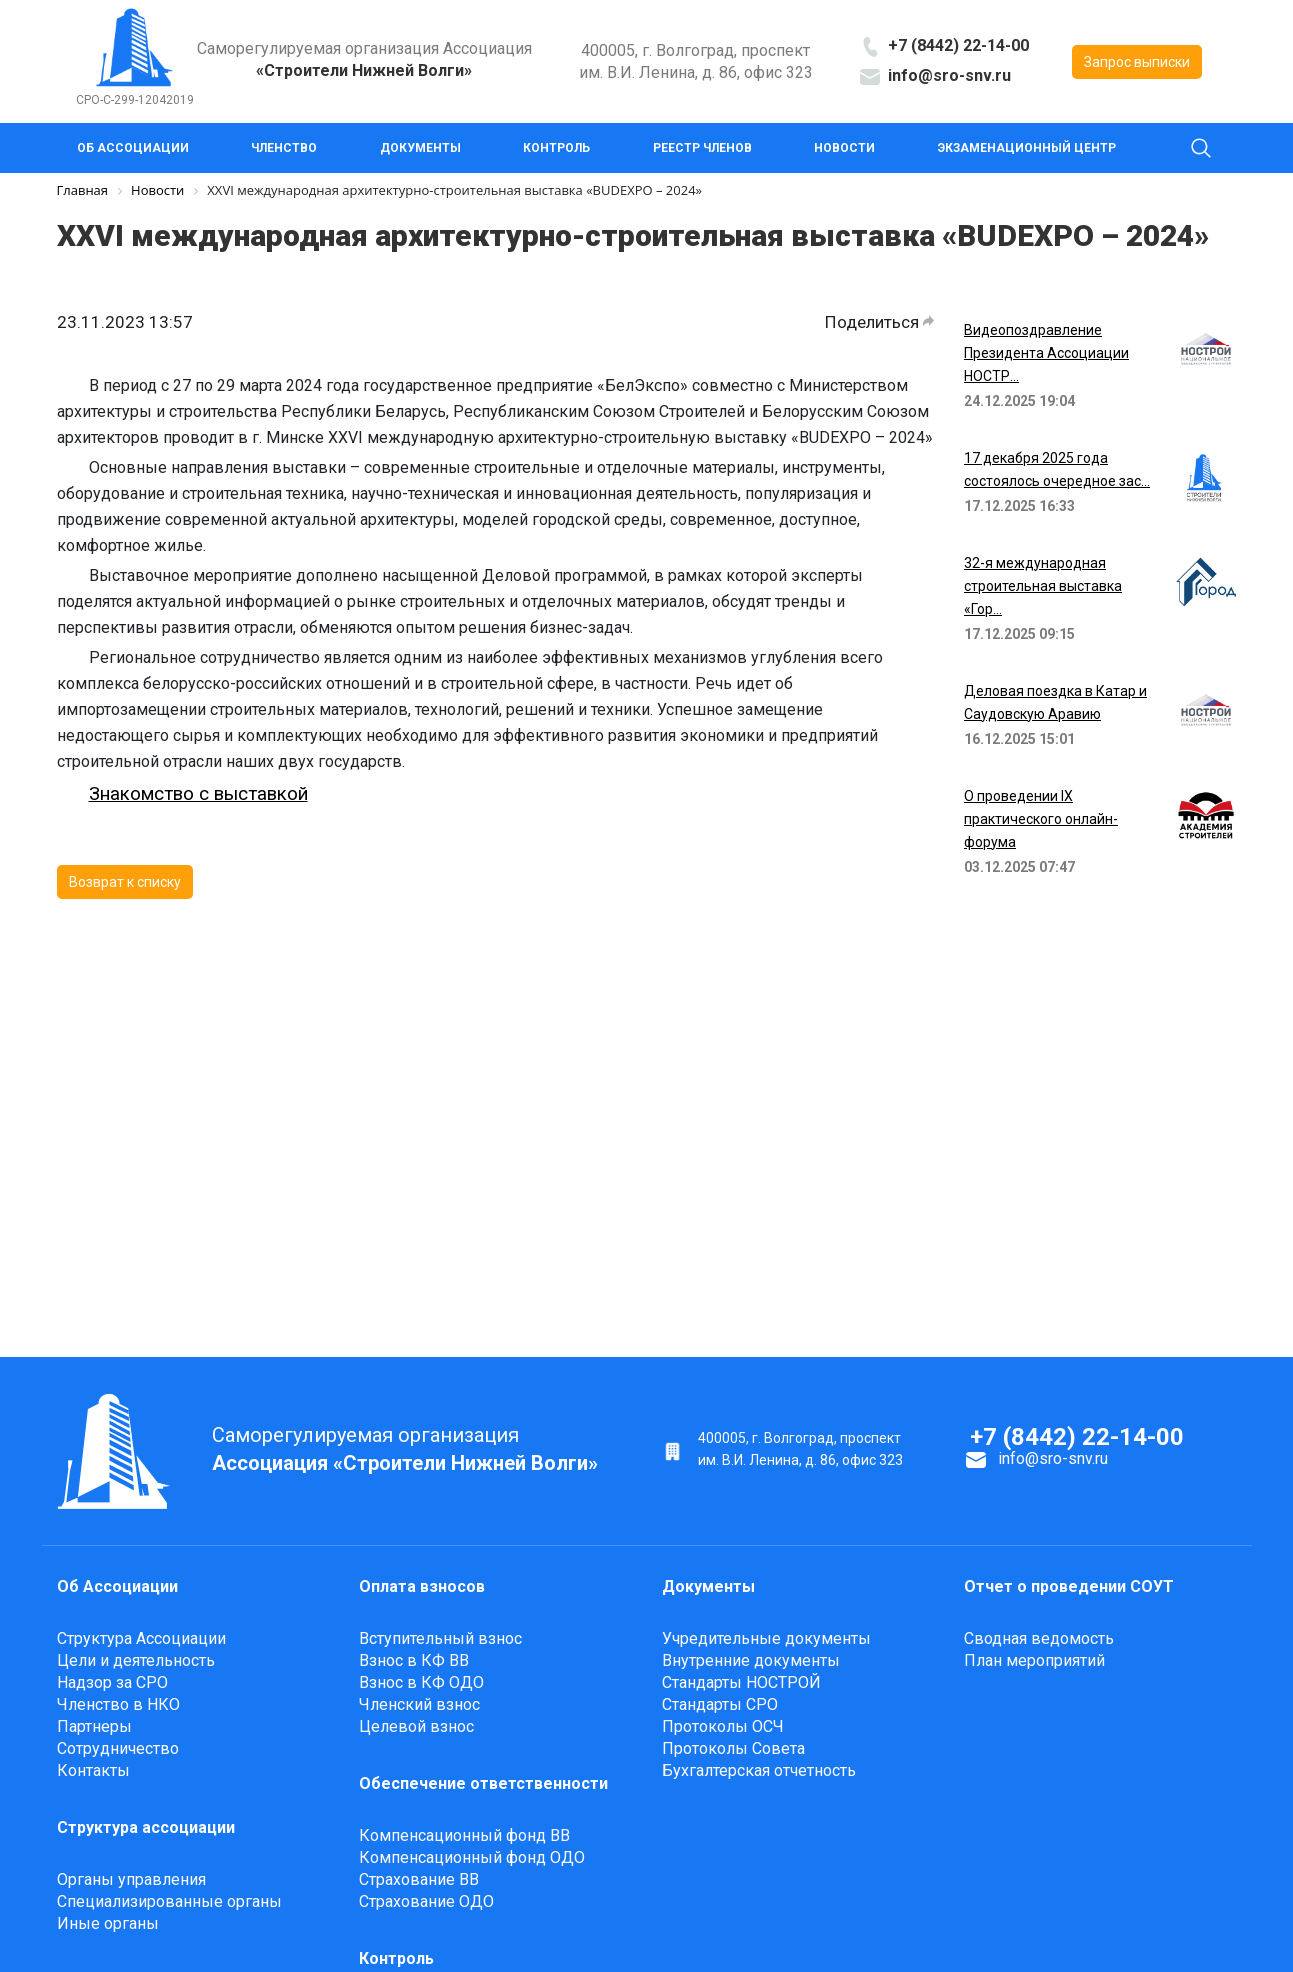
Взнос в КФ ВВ (414, 1660)
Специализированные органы (169, 1901)
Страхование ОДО (426, 1901)
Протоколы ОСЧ (723, 1726)
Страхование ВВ (419, 1879)
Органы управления (131, 1879)
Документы (420, 148)
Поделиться (879, 322)
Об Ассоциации (133, 148)
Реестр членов (702, 148)
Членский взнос (419, 1704)
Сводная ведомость (1039, 1638)
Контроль (556, 148)
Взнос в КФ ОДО (421, 1682)
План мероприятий (1034, 1660)
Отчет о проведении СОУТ (1069, 1586)
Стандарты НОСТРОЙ (741, 1682)
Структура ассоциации (146, 1827)
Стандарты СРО (720, 1704)
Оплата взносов (422, 1586)
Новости (844, 148)
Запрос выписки (1137, 62)
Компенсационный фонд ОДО (472, 1857)
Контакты (93, 1770)
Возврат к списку (125, 882)
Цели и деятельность (136, 1660)
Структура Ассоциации (141, 1638)
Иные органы (108, 1923)
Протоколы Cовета (733, 1748)
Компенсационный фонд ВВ (464, 1835)
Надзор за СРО (112, 1682)
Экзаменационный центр (1027, 148)
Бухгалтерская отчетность (759, 1770)
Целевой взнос (416, 1726)
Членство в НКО (118, 1704)
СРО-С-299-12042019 (135, 100)
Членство (284, 148)
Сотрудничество (118, 1748)
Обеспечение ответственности (483, 1783)
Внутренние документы (751, 1660)
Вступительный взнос (440, 1638)
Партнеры (94, 1726)
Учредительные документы (766, 1638)
